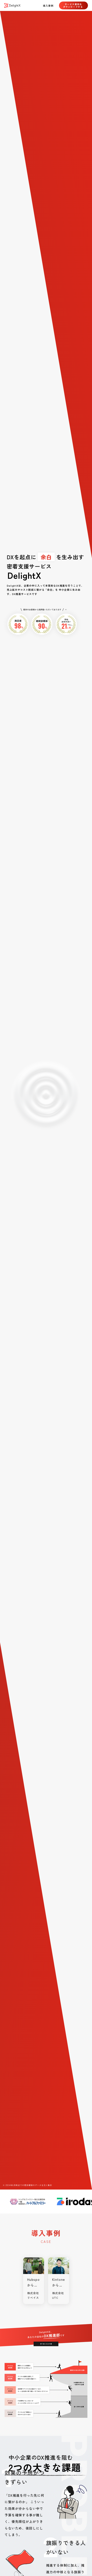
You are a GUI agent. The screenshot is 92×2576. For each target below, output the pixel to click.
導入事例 (48, 5)
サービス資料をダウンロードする (73, 5)
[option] (33, 2280)
